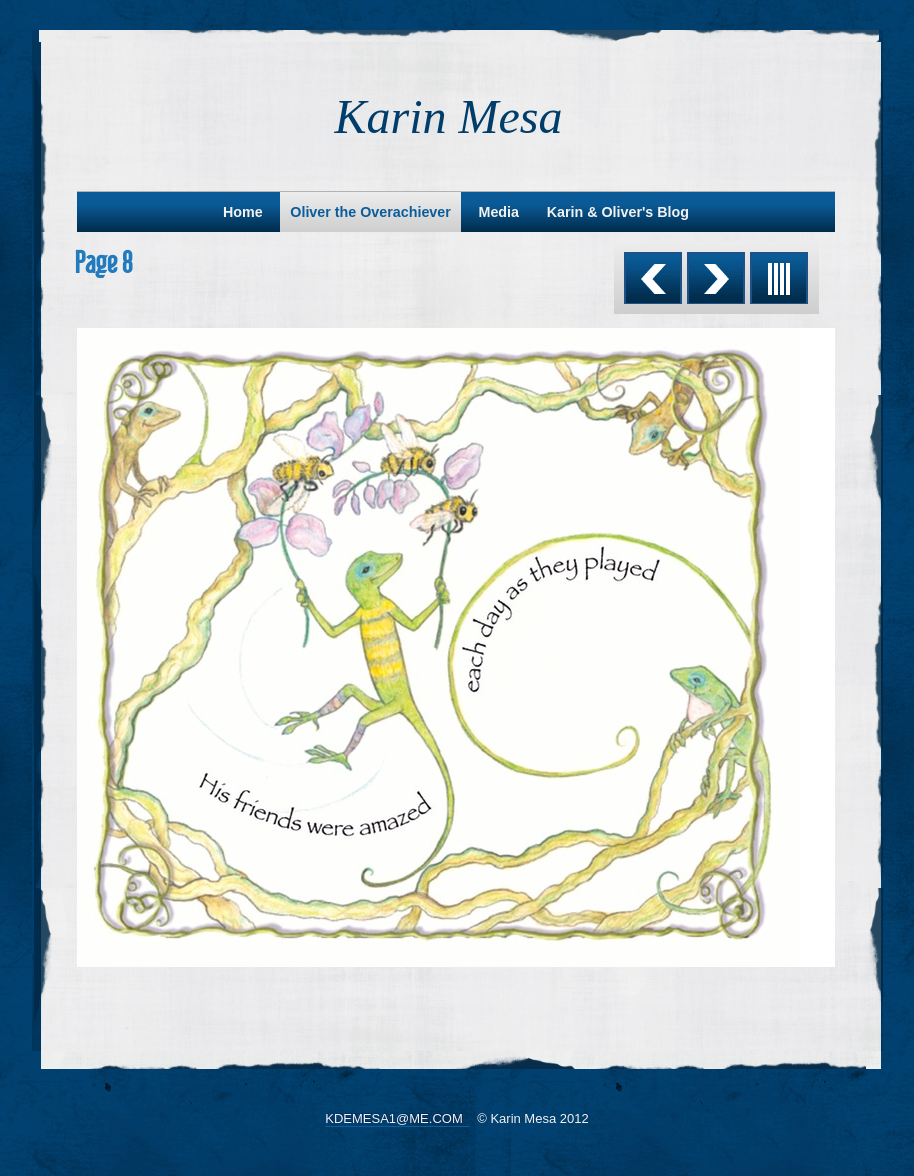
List (779, 278)
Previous (653, 278)
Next (716, 278)
